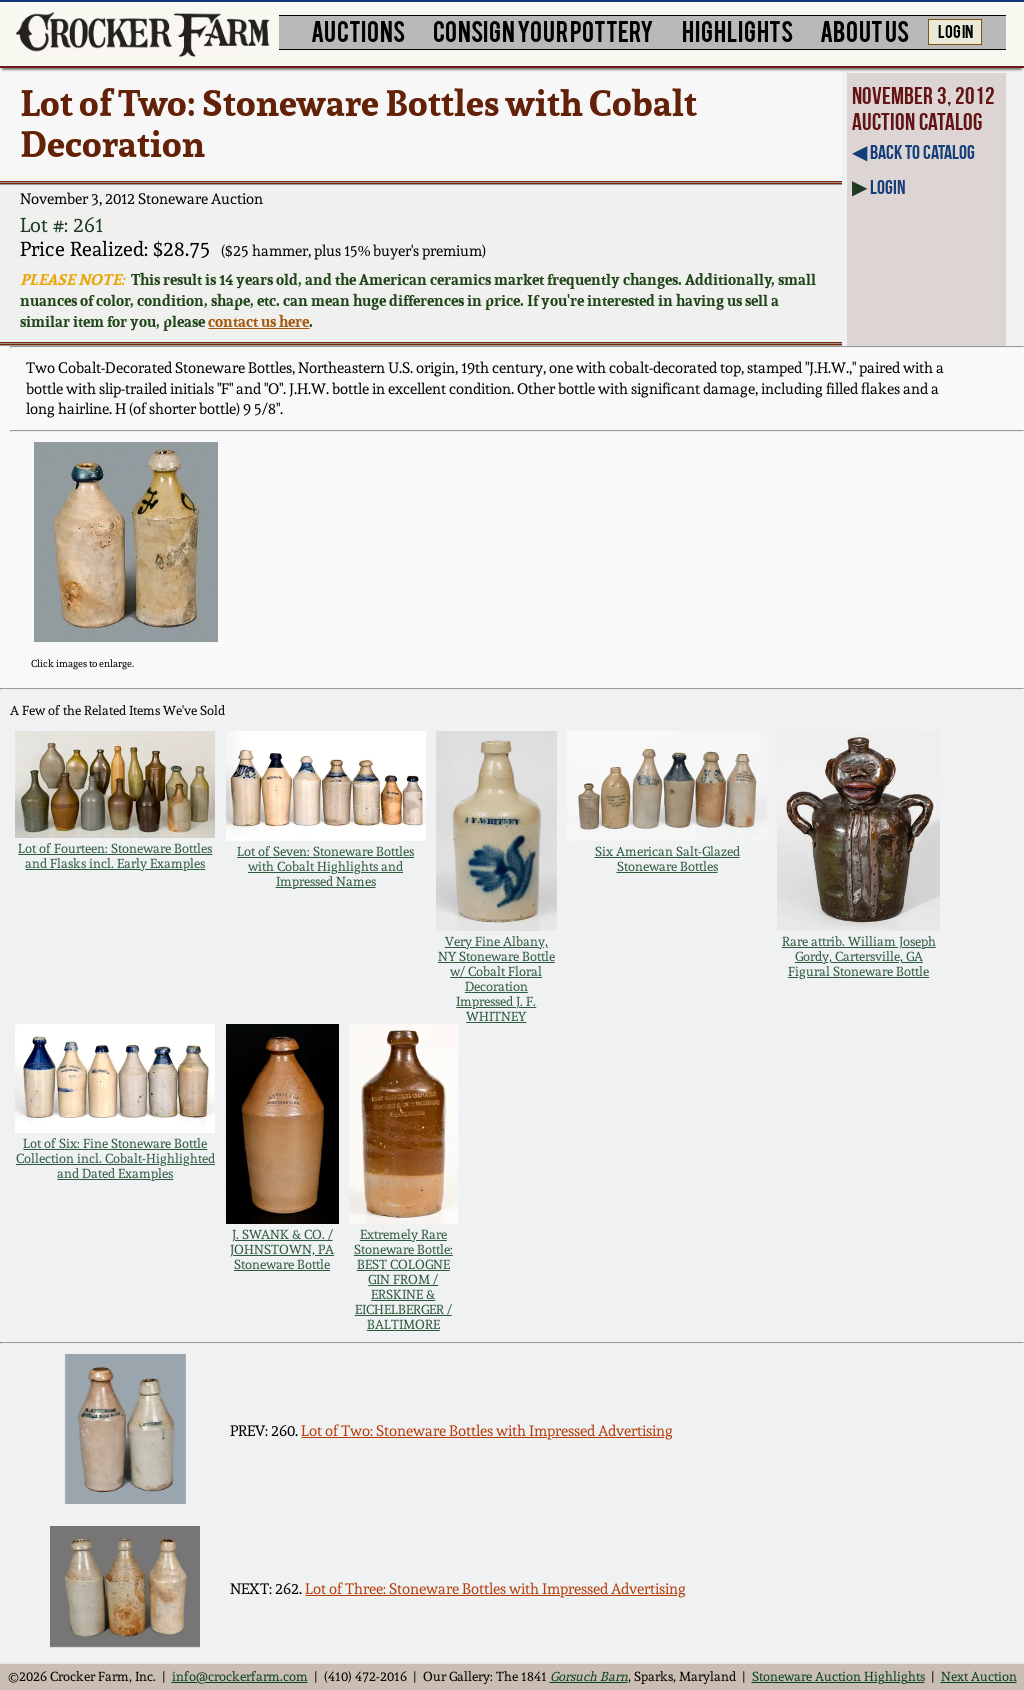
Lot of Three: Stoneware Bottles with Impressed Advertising (495, 1589)
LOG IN (955, 30)
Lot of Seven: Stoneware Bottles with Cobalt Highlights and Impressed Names (325, 866)
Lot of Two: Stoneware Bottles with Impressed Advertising (487, 1431)
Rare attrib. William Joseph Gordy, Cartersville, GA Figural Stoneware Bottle (859, 956)
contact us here (258, 321)
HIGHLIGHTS (737, 30)
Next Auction (979, 1676)
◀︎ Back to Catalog (913, 152)
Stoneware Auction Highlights (838, 1676)
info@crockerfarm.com (240, 1676)
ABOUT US (864, 30)
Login (888, 187)
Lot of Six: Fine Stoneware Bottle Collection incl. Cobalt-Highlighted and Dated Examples (115, 1158)
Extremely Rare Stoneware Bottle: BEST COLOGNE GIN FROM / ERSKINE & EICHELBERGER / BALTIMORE (403, 1279)
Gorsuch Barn (589, 1676)
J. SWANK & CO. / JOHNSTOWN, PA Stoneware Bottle (282, 1249)
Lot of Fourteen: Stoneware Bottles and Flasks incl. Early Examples (115, 856)
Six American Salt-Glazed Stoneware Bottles (667, 859)
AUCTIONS (358, 30)
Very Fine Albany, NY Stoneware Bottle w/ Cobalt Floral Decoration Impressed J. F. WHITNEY (496, 979)
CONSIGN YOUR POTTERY (543, 30)
